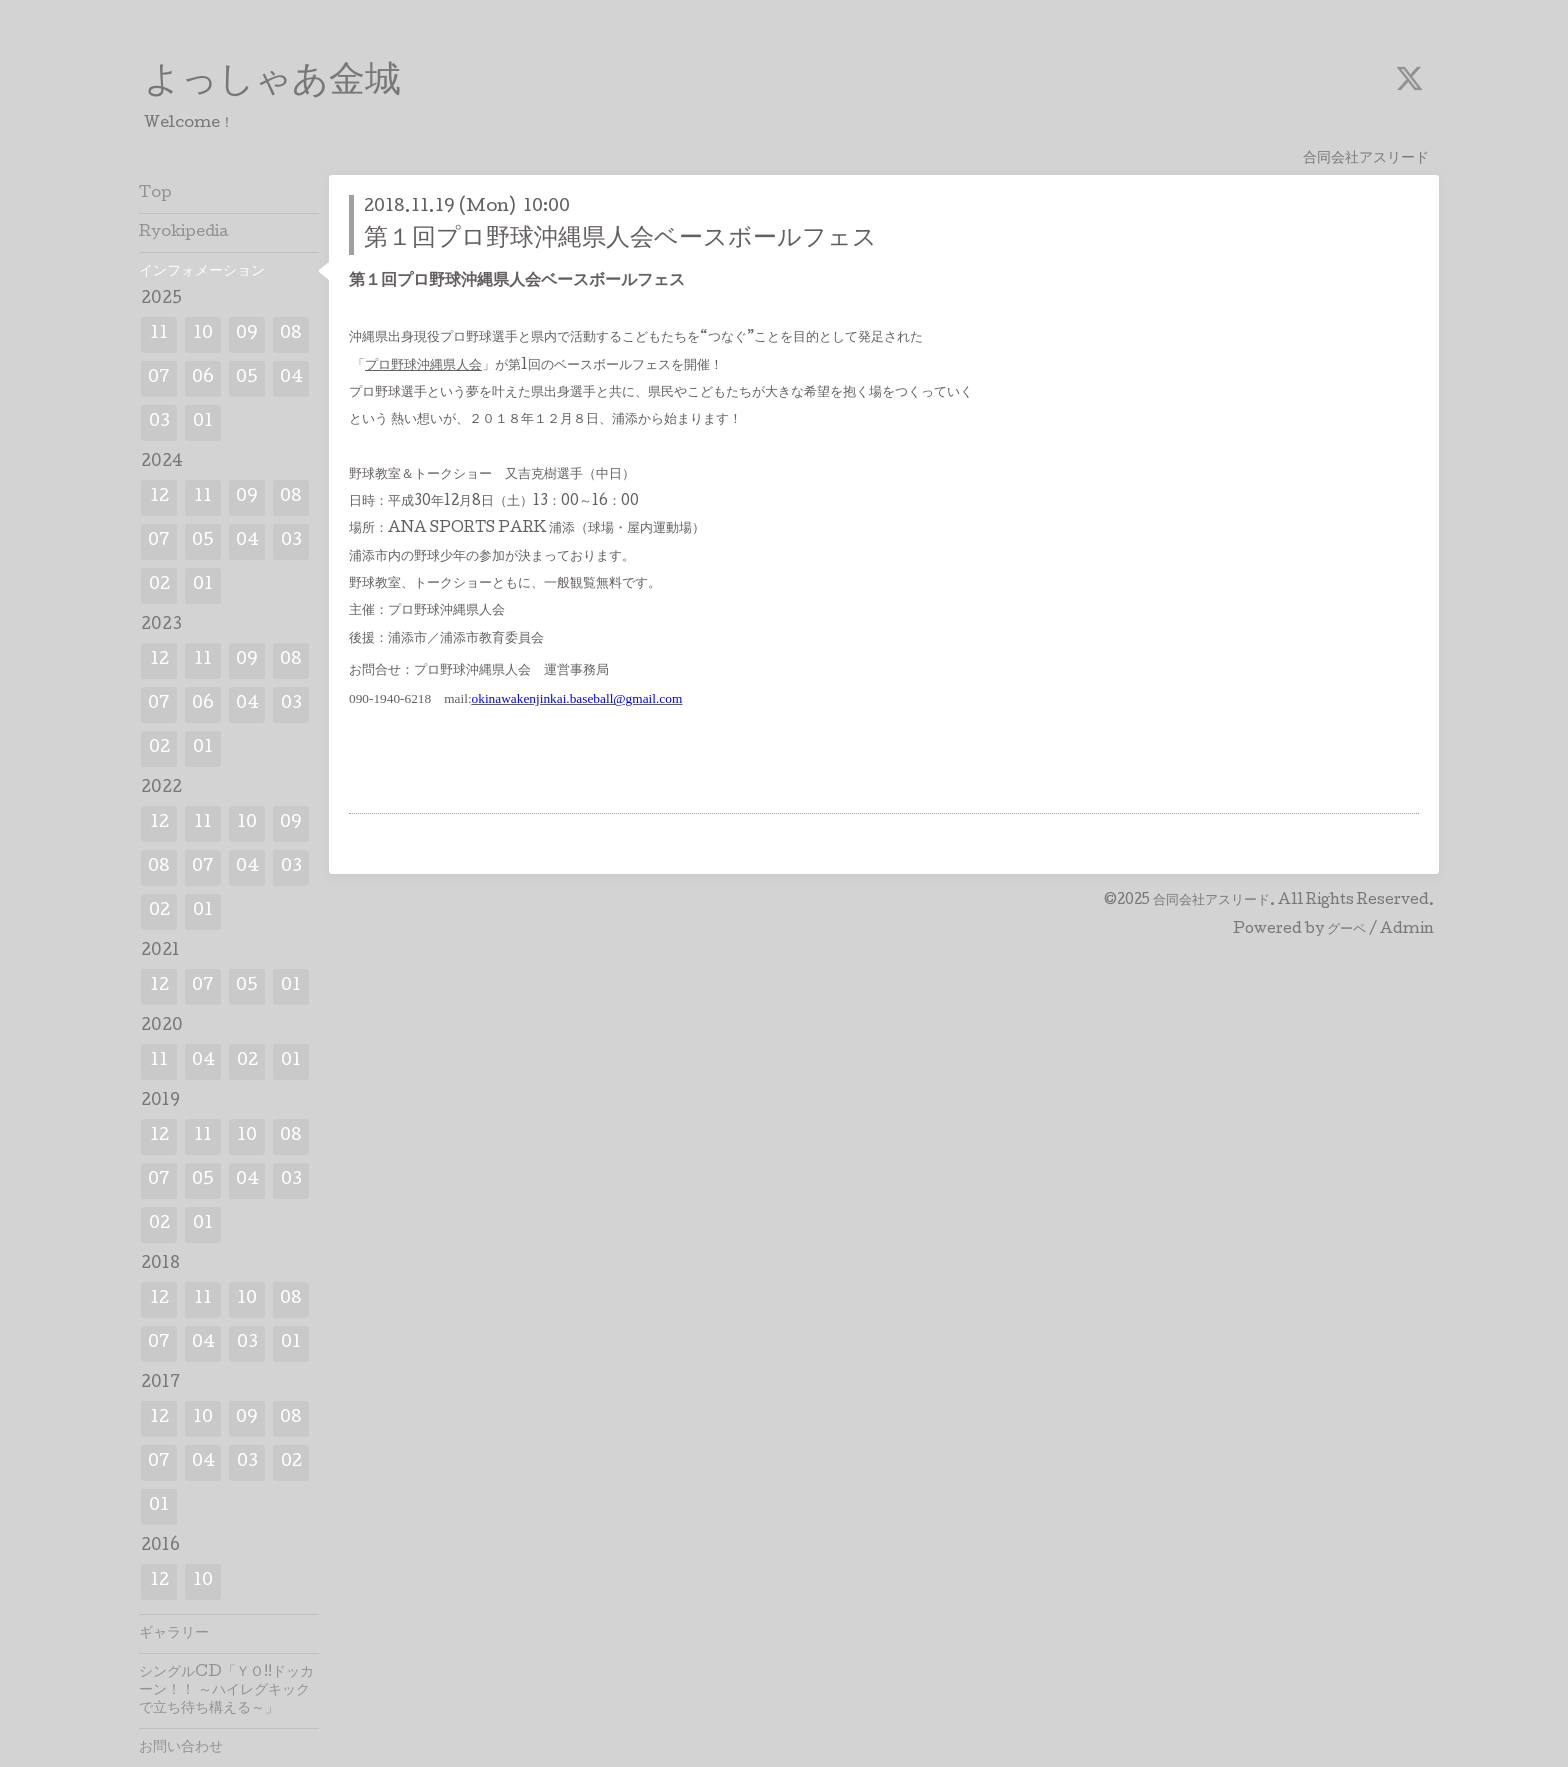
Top (155, 194)
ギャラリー (174, 1634)
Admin (1407, 930)
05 (247, 378)
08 (291, 334)
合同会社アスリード (1211, 901)
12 (159, 497)
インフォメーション (202, 272)
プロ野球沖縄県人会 (423, 366)
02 (159, 585)
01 (203, 422)
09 (247, 334)
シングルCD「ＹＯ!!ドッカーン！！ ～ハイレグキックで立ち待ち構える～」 (226, 1691)
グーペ (1346, 930)
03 (159, 422)
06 (203, 378)
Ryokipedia (184, 233)
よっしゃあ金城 (272, 83)
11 (159, 334)
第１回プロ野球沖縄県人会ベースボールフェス (620, 239)
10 (203, 334)
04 (291, 378)
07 (159, 378)
